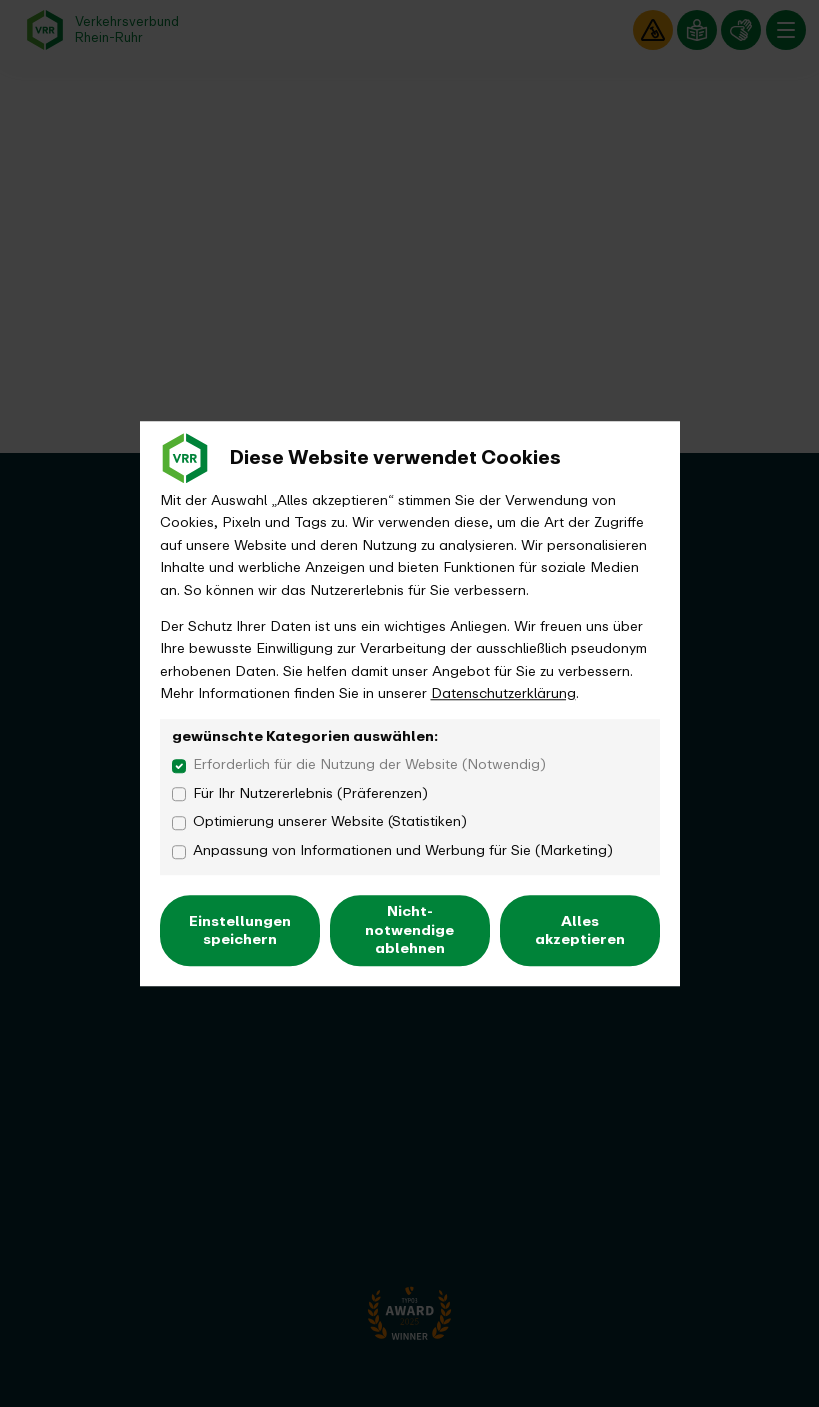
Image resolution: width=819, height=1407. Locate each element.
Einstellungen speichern (240, 930)
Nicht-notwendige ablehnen (409, 930)
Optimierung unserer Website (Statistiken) (330, 822)
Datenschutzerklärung (503, 693)
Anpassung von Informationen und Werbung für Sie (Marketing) (403, 851)
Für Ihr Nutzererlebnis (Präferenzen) (310, 794)
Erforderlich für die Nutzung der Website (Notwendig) (369, 765)
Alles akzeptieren (580, 930)
